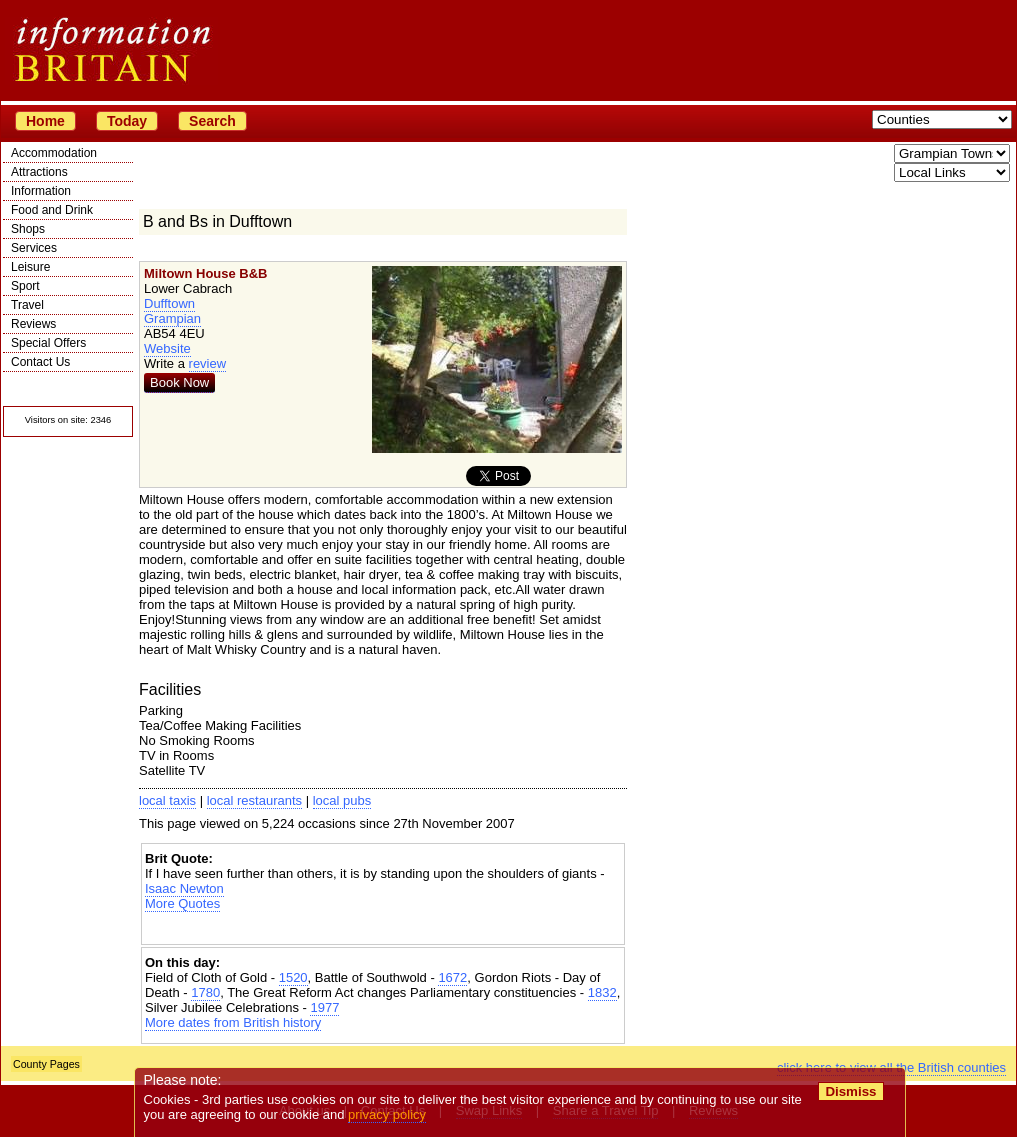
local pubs (342, 800)
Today (127, 121)
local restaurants (254, 800)
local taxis (167, 800)
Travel (27, 305)
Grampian (172, 318)
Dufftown (169, 303)
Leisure (30, 267)
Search (212, 121)
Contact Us (40, 362)
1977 (324, 1007)
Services (34, 248)
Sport (25, 286)
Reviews (33, 324)
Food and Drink (52, 210)
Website (167, 348)
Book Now (179, 382)
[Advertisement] (383, 928)
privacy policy (387, 1114)
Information (41, 191)
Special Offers (48, 343)
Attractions (39, 172)
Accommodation (54, 153)
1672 (452, 977)
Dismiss (850, 1091)
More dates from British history (233, 1022)
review (208, 363)
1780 (205, 992)
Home (45, 121)
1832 (602, 992)
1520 (293, 977)
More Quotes (182, 903)
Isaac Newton (184, 888)
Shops (28, 229)
